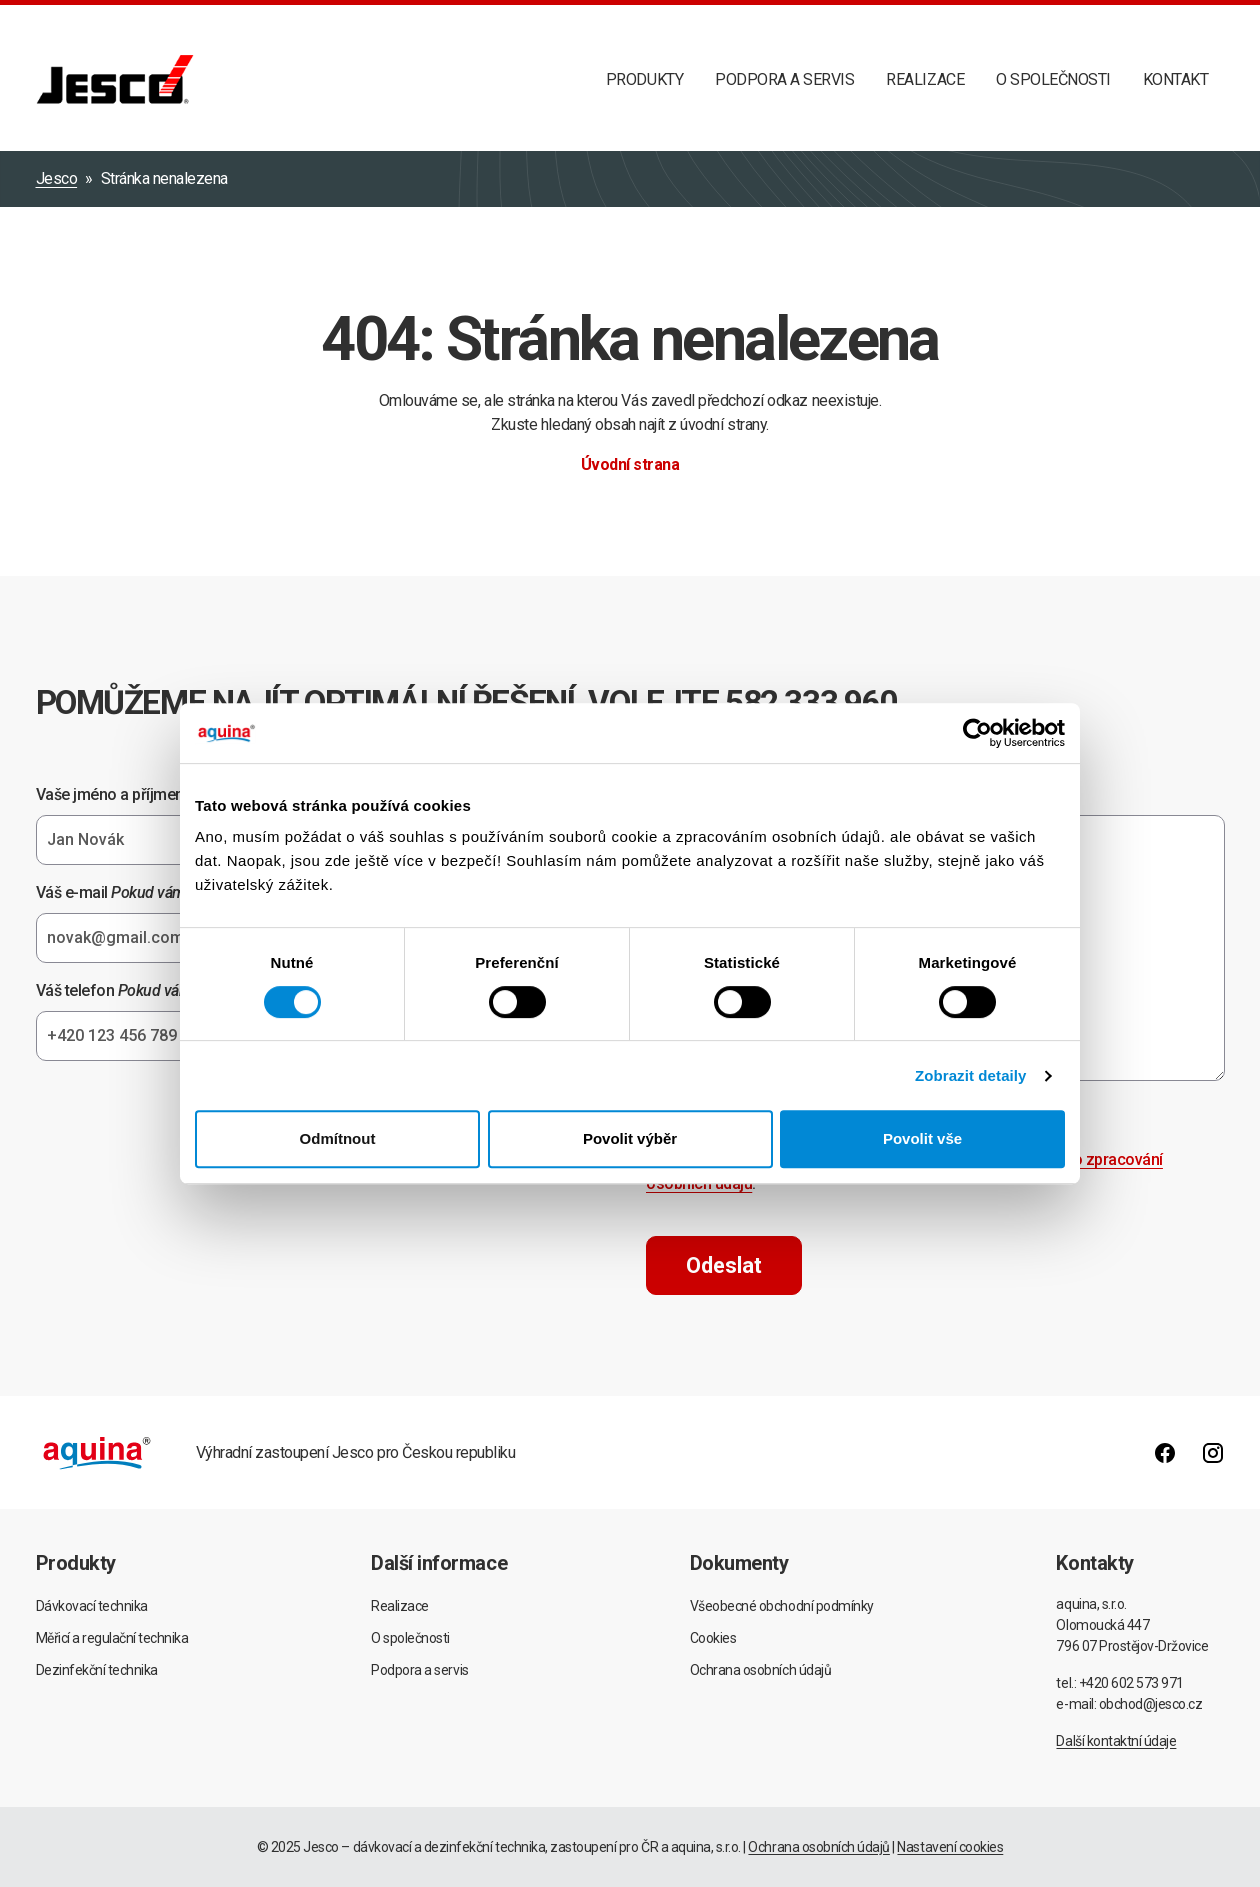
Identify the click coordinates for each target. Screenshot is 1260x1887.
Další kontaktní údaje (1116, 1741)
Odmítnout (338, 1138)
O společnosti (1053, 79)
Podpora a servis (784, 79)
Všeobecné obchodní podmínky (782, 1606)
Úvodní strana (630, 464)
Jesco (57, 178)
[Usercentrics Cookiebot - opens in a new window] (977, 733)
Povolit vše (922, 1138)
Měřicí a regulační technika (112, 1638)
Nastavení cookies (950, 1847)
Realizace (925, 79)
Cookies (713, 1638)
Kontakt (1176, 79)
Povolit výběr (630, 1138)
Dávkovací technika (92, 1606)
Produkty (644, 79)
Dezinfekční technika (97, 1670)
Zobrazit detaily (971, 1075)
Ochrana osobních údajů (760, 1670)
